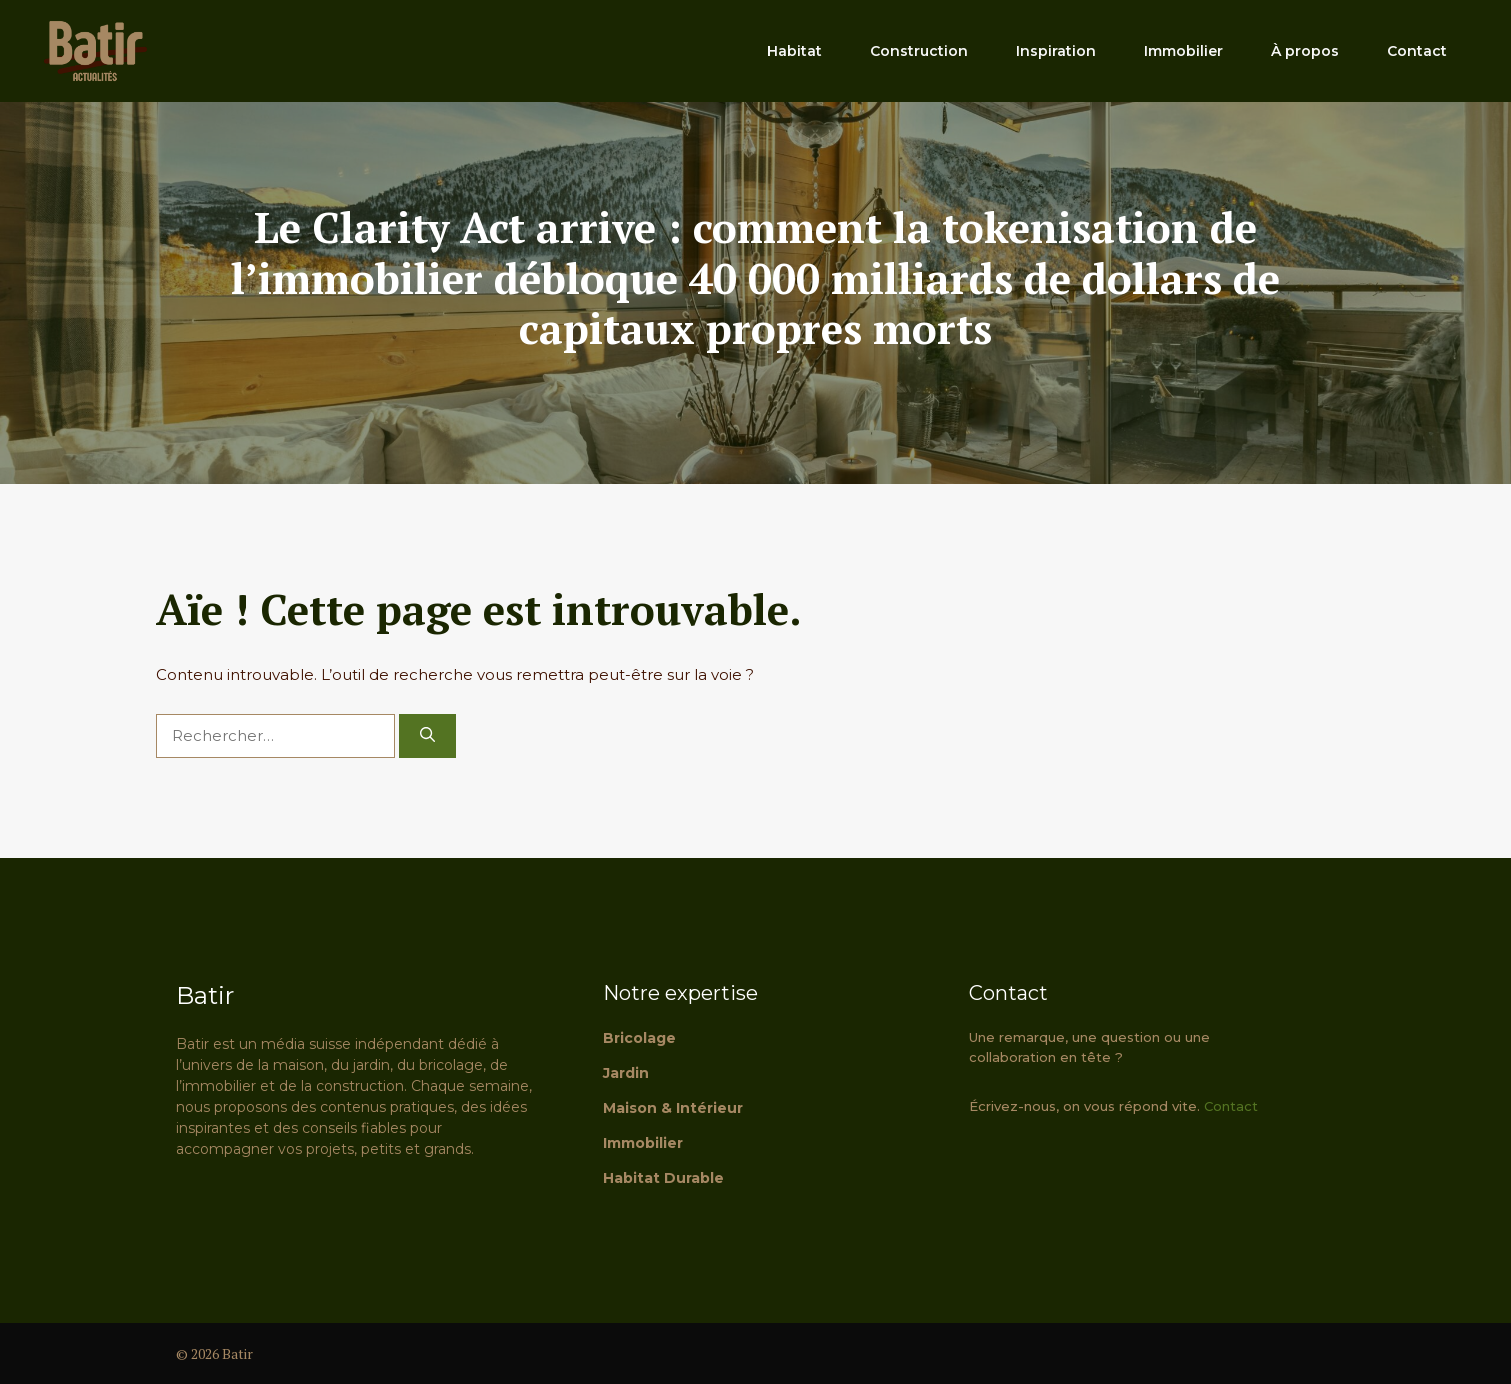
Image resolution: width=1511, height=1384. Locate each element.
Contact (1417, 51)
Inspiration (1056, 51)
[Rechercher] (427, 736)
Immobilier (1183, 51)
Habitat (794, 51)
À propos (1305, 51)
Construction (919, 51)
